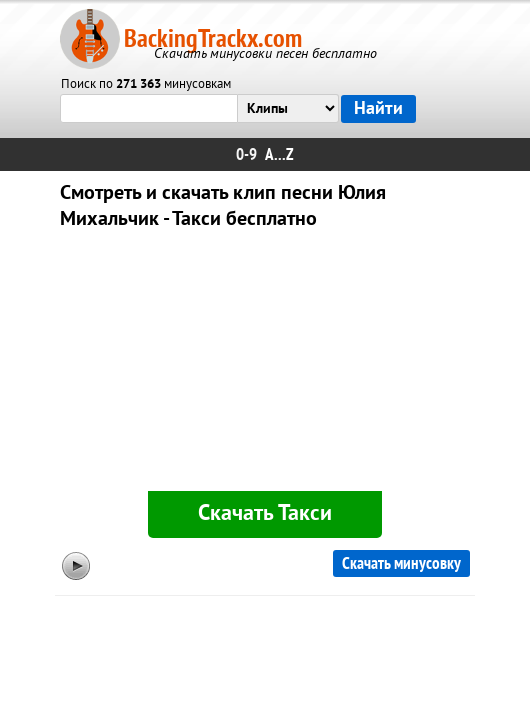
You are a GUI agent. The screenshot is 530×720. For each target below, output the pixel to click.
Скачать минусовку (401, 563)
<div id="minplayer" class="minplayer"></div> (265, 364)
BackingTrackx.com (213, 38)
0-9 (246, 154)
